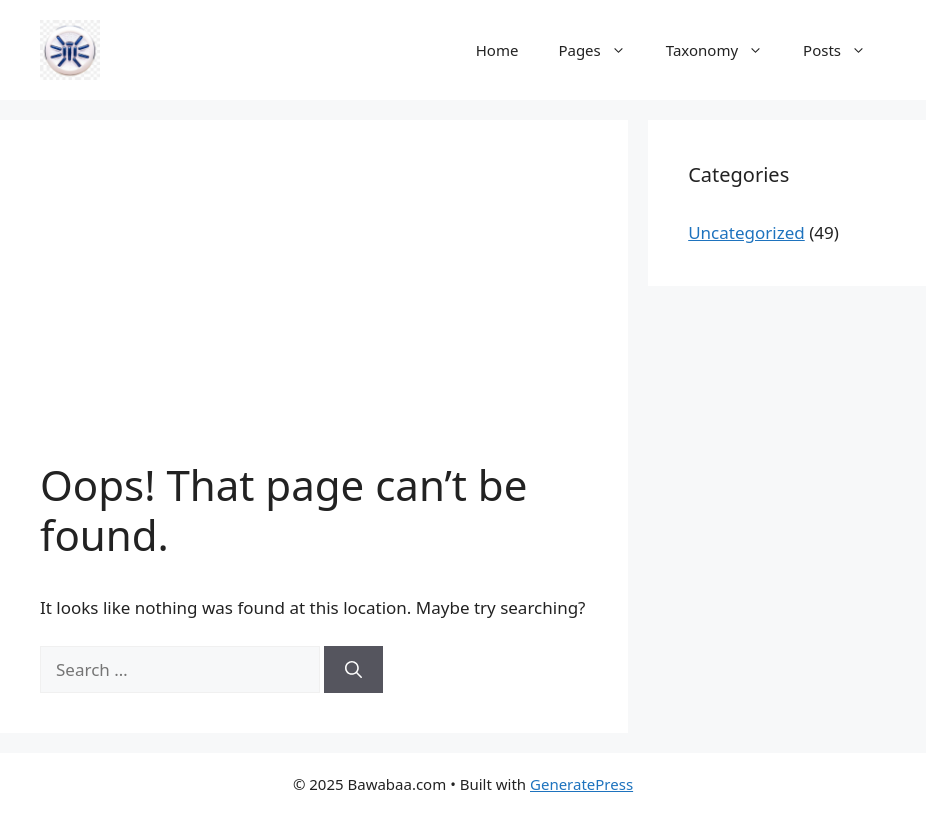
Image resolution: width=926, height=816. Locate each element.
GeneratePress (581, 784)
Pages (601, 50)
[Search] (353, 670)
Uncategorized (746, 232)
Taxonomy (724, 50)
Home (497, 50)
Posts (844, 50)
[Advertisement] (314, 310)
